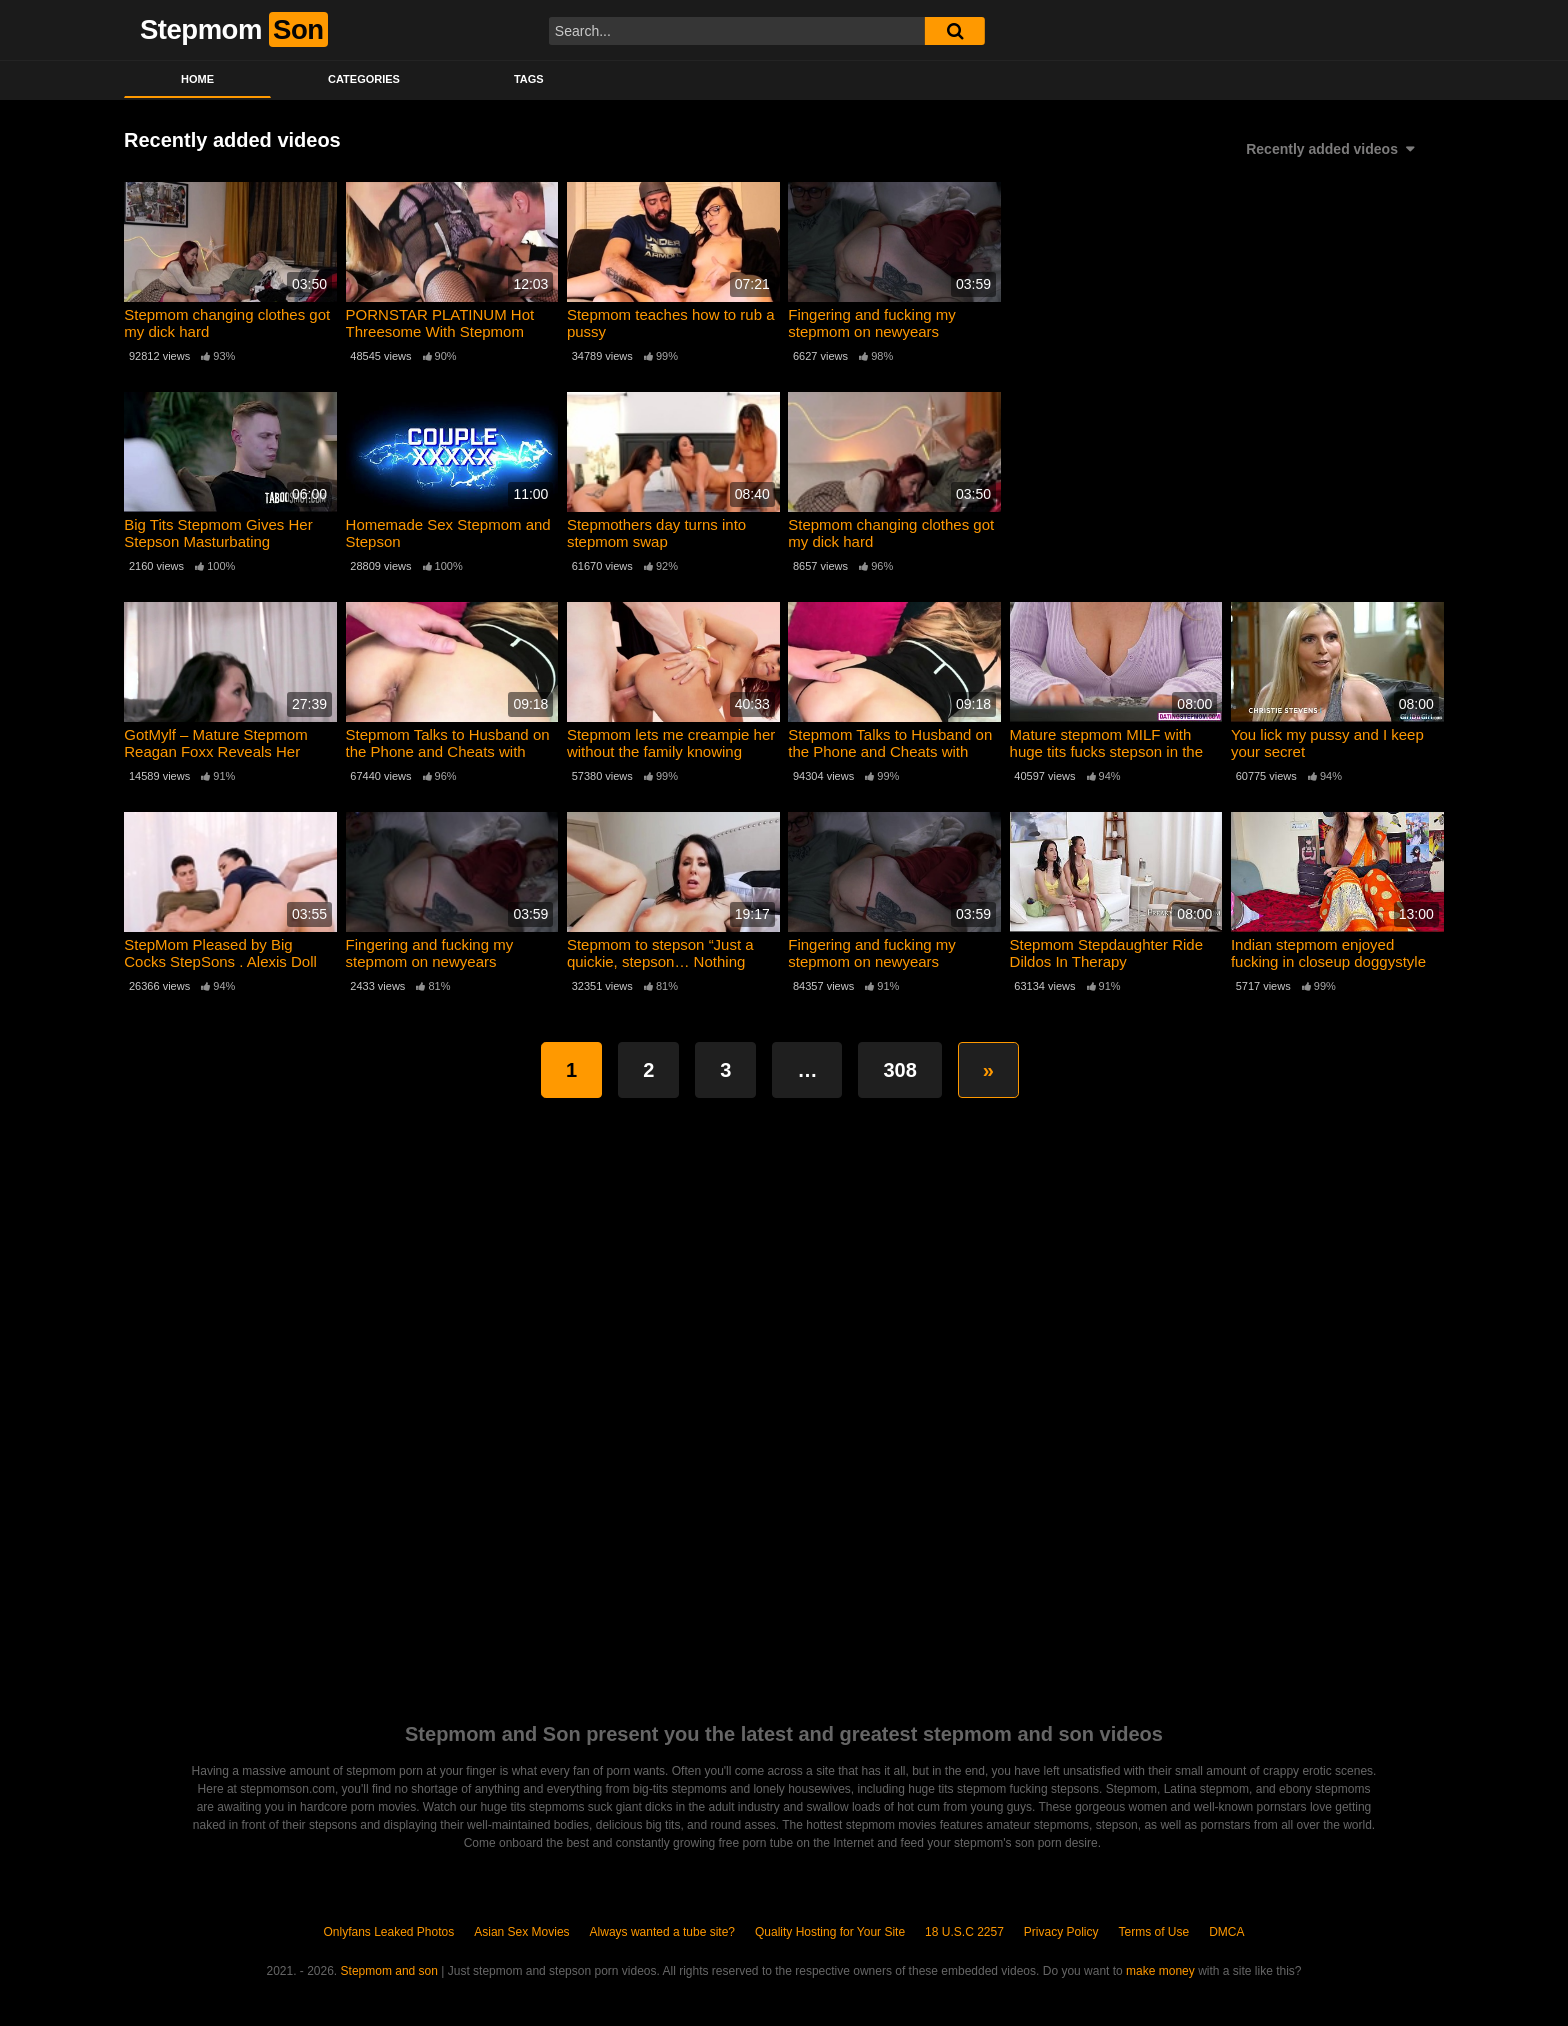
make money (1160, 1971)
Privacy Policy (1061, 1932)
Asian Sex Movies (521, 1932)
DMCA (1226, 1932)
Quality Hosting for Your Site (830, 1932)
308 (899, 1070)
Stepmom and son (389, 1971)
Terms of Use (1154, 1932)
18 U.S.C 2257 (964, 1932)
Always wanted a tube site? (662, 1932)
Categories (364, 79)
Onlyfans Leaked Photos (388, 1932)
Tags (529, 79)
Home (197, 79)
